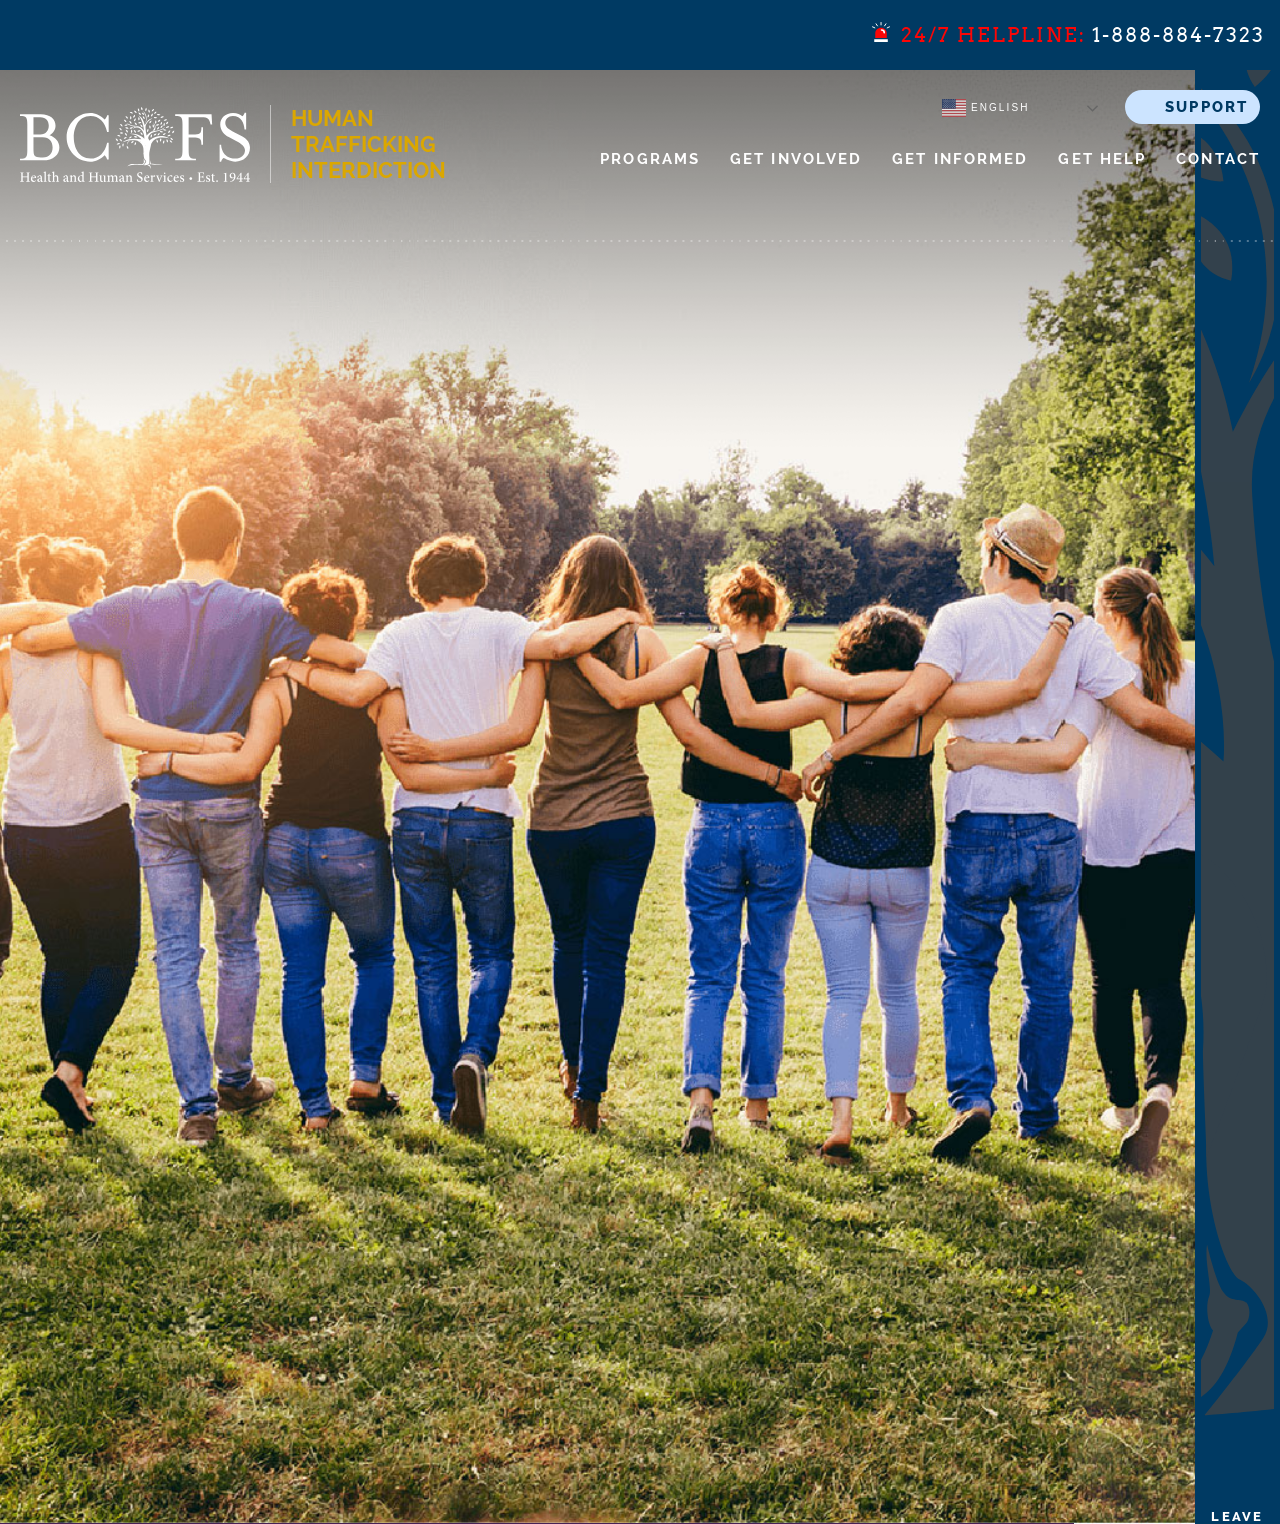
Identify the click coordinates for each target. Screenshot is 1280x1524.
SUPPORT (1206, 107)
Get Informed (960, 159)
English (985, 108)
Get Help (1102, 159)
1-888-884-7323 (1178, 35)
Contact (1218, 159)
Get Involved (796, 159)
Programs (650, 159)
